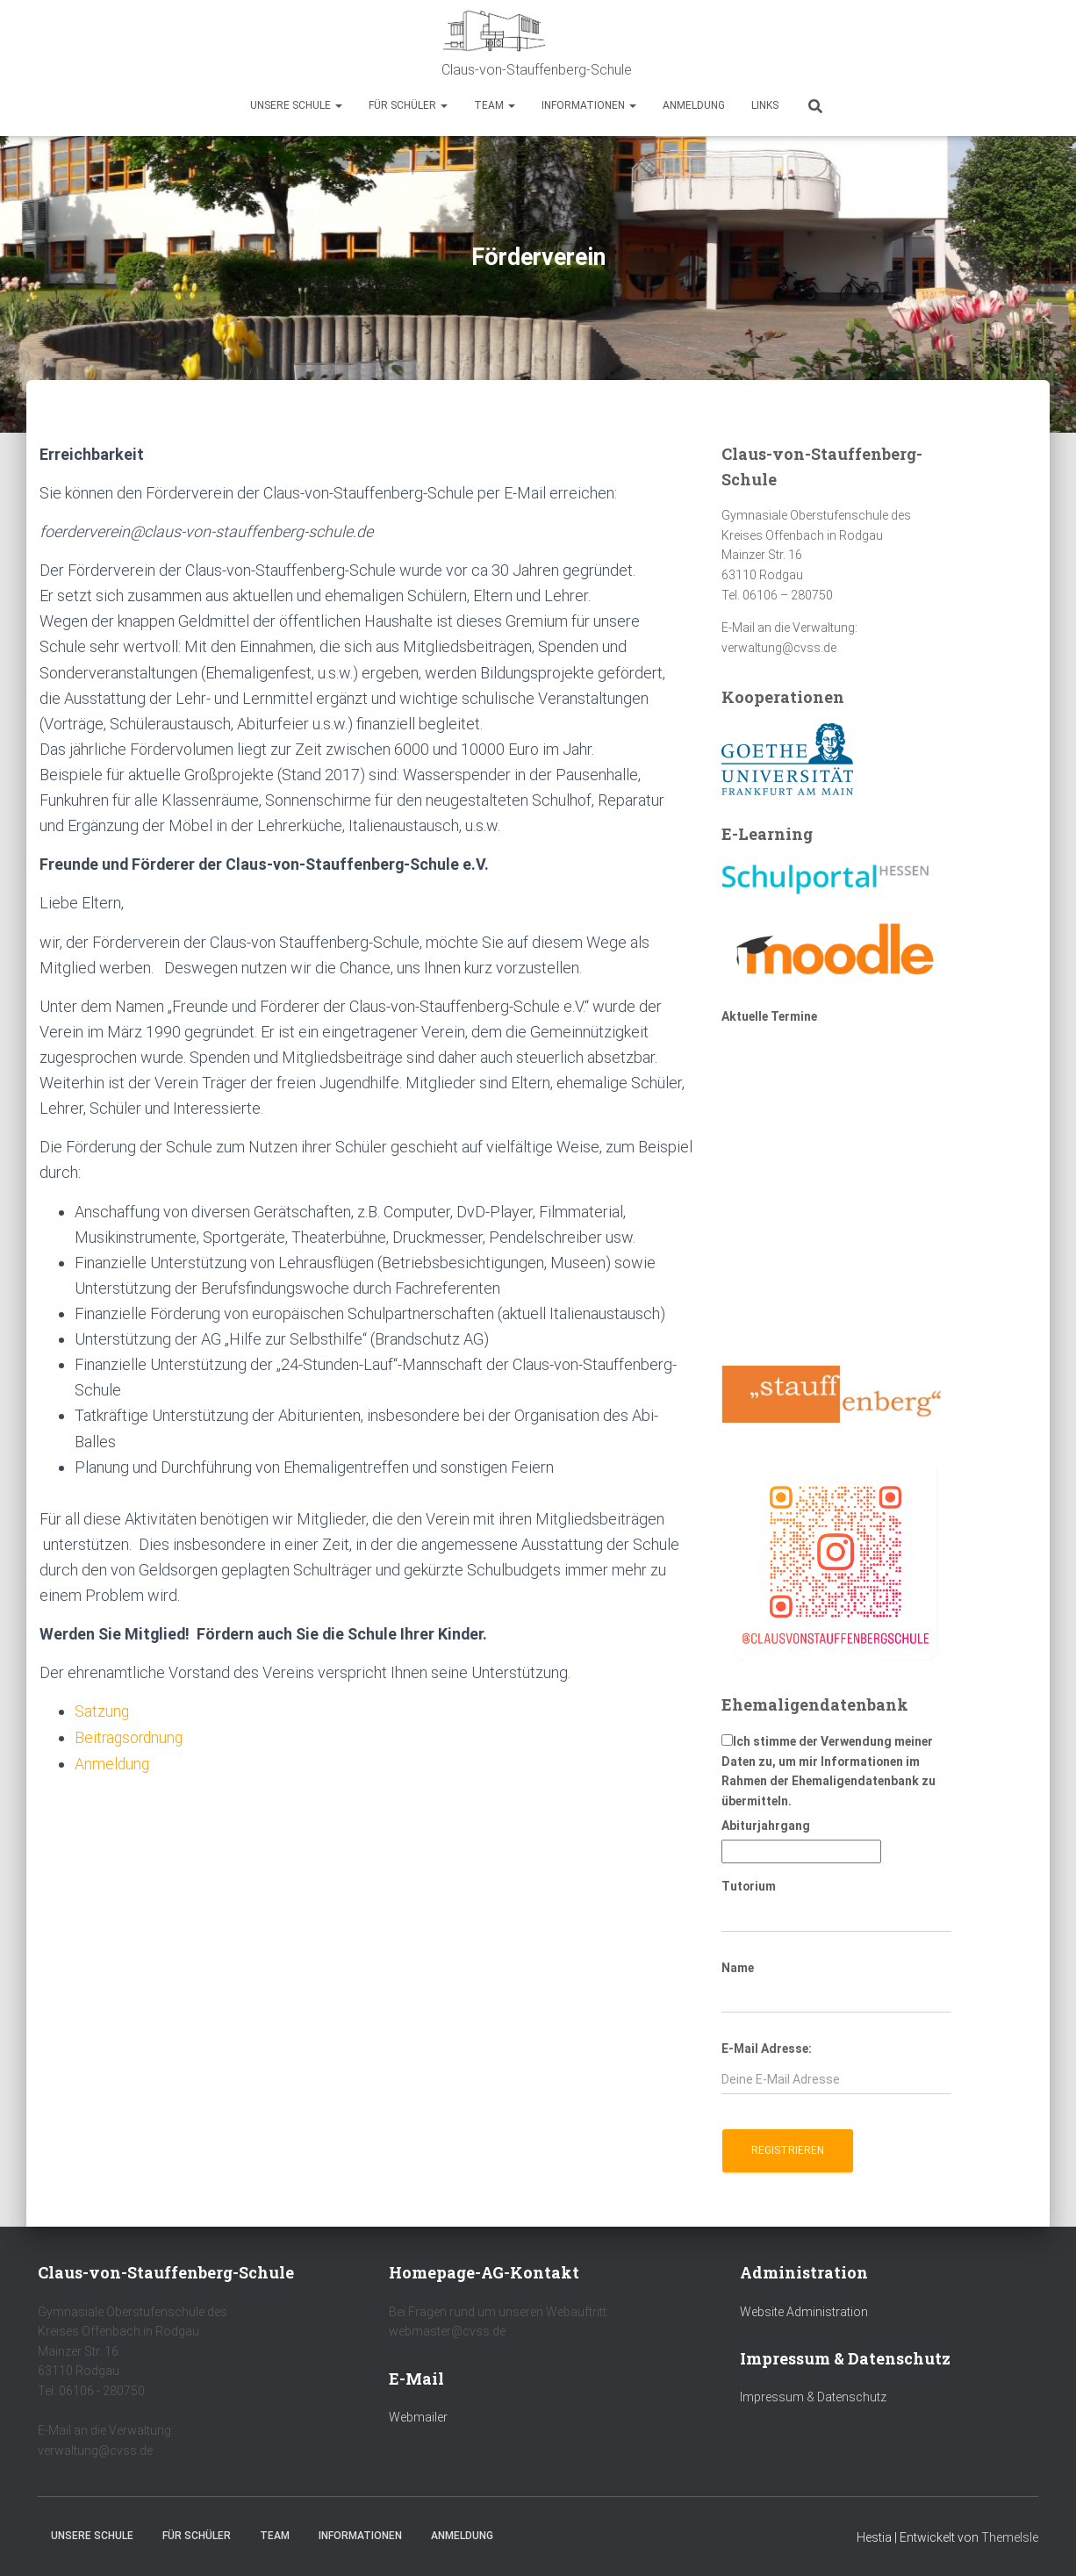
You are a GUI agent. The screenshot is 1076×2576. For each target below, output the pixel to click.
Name (737, 1968)
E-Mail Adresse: (766, 2048)
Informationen (589, 105)
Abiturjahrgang (765, 1826)
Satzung (102, 1711)
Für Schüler (408, 105)
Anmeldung (694, 105)
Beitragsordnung (131, 1737)
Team (494, 105)
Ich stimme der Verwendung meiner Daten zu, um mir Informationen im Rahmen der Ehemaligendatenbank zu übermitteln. (828, 1771)
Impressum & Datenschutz (813, 2397)
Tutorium (748, 1886)
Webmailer (418, 2417)
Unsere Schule (296, 105)
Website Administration (804, 2312)
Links (764, 105)
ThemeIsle (1009, 2537)
